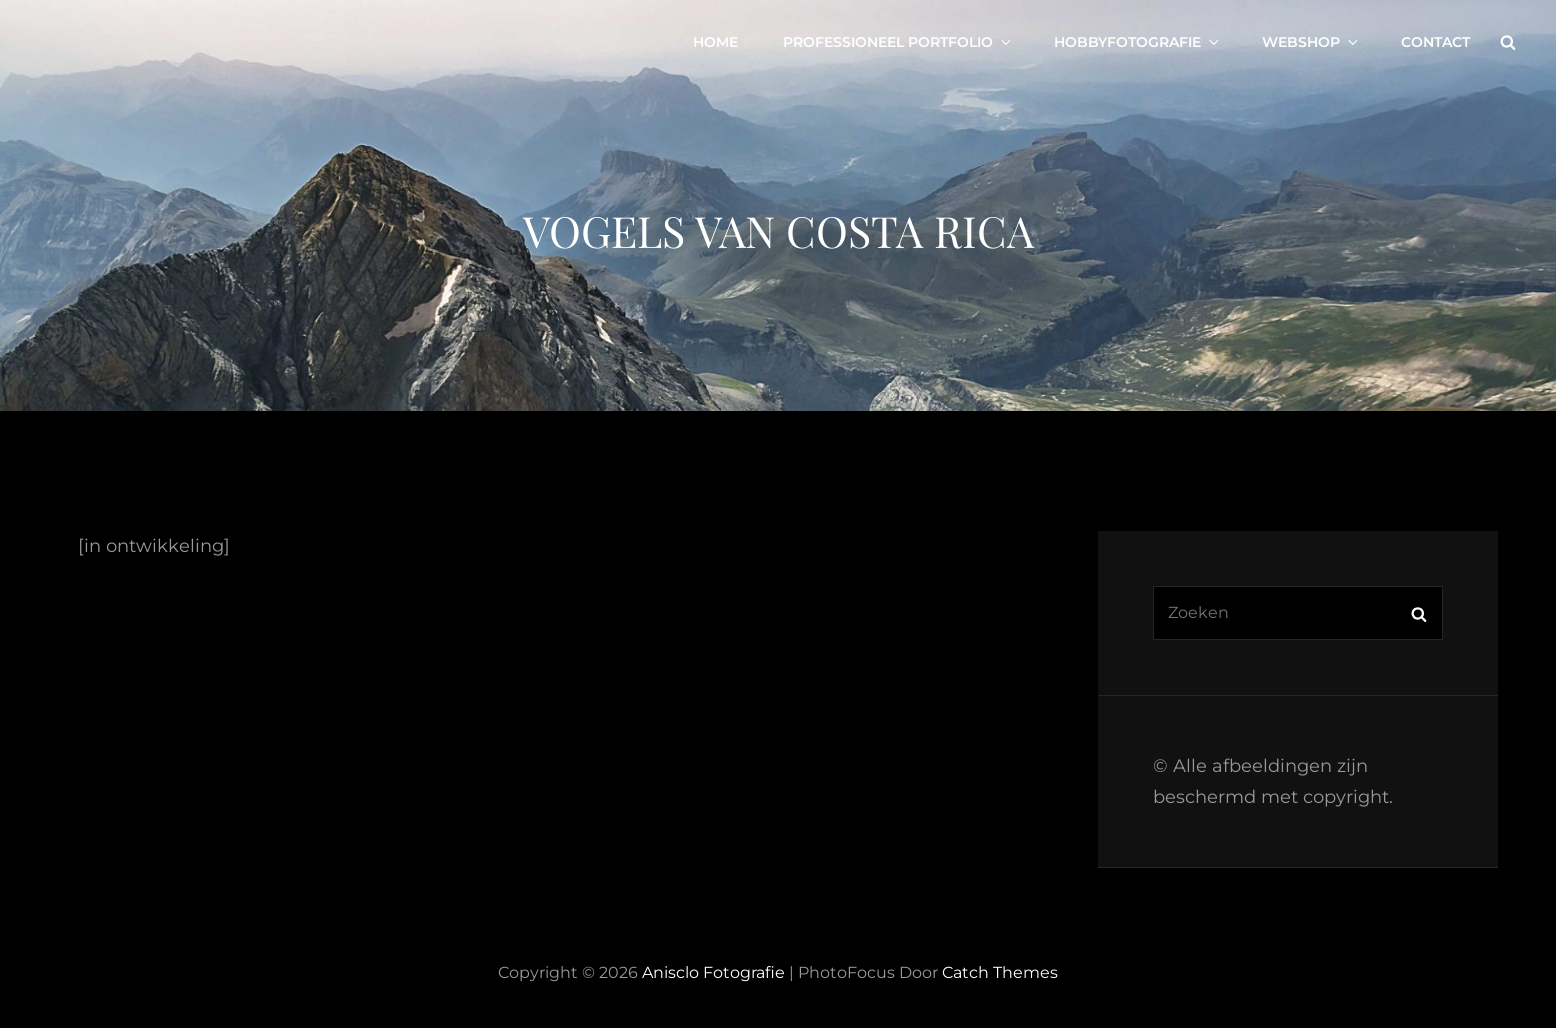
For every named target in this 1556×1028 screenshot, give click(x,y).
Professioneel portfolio (898, 42)
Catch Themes (1000, 972)
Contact (1435, 42)
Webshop (1311, 42)
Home (715, 42)
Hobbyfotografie (1138, 42)
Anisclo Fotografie (713, 972)
